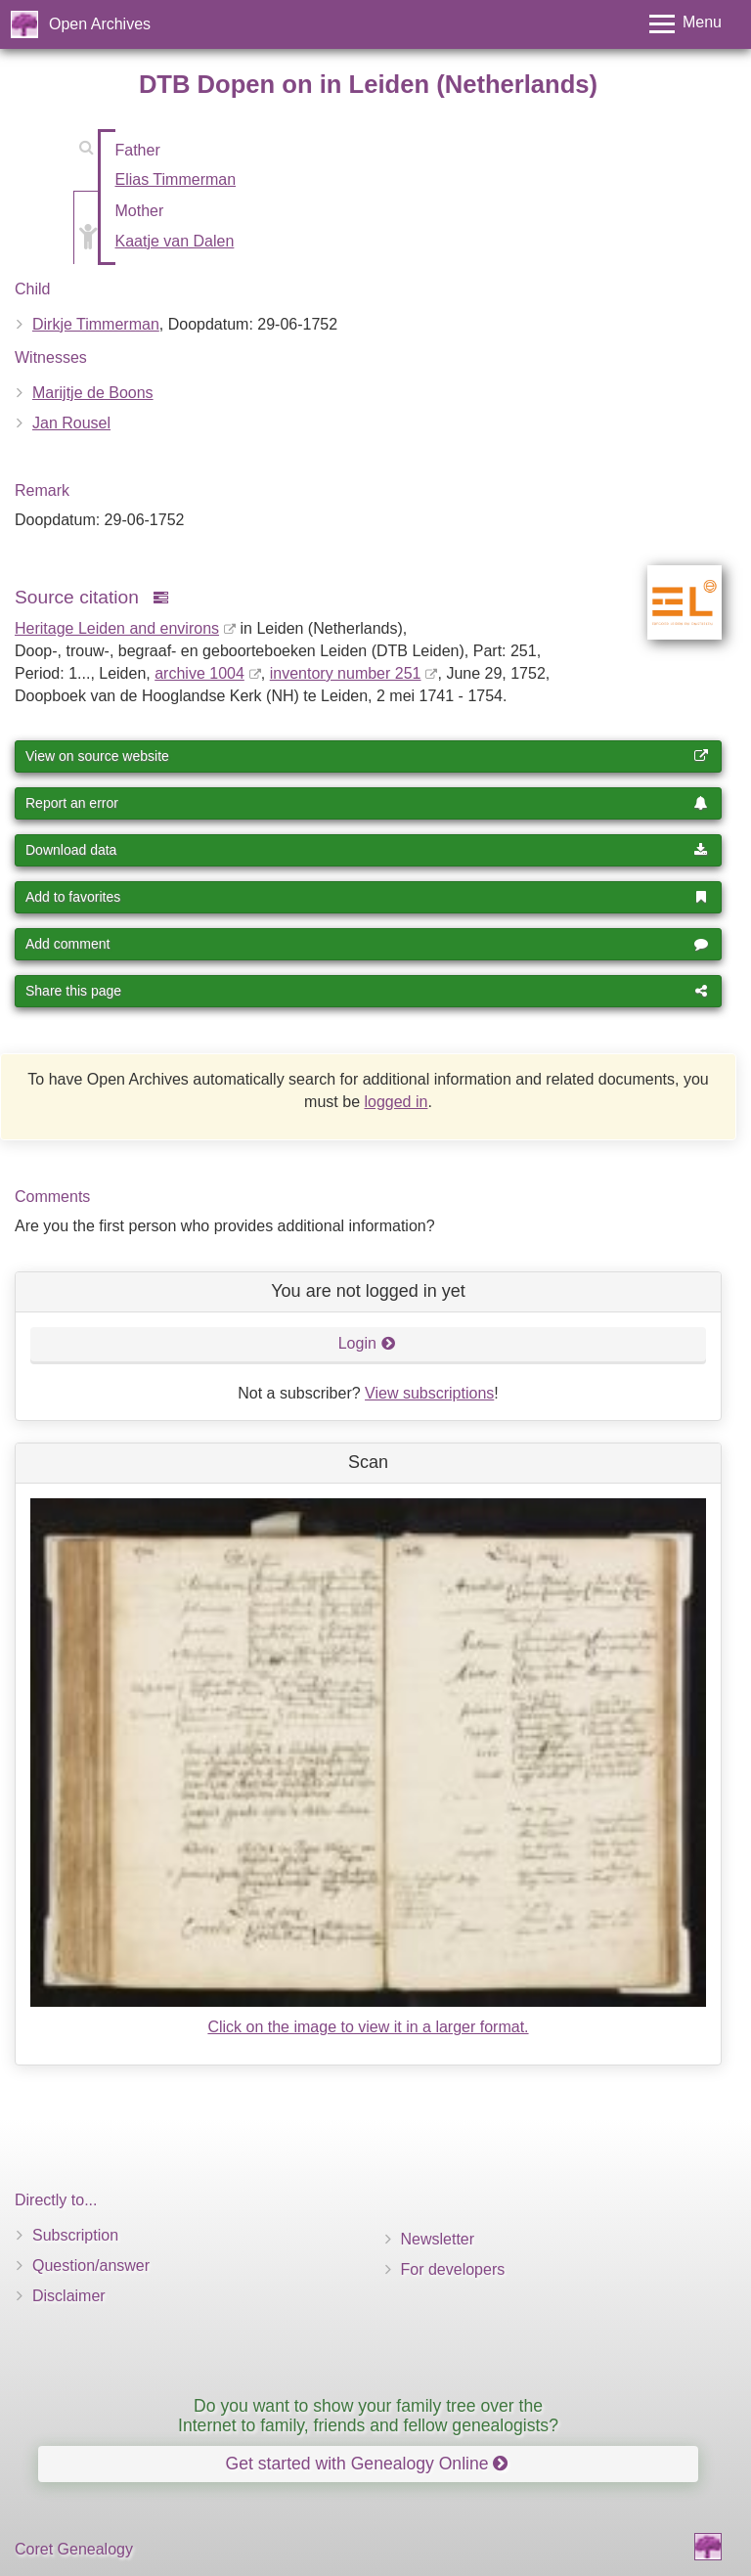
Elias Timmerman (176, 179)
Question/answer (91, 2265)
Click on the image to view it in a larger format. (367, 2027)
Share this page (366, 991)
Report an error (366, 803)
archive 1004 (199, 673)
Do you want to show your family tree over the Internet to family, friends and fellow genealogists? (368, 2415)
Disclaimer (69, 2295)
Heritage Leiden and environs (117, 628)
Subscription (75, 2235)
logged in (395, 1101)
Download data (366, 850)
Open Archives (100, 24)
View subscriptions (429, 1393)
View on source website (366, 756)
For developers (453, 2269)
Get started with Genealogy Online (367, 2463)
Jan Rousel (71, 423)
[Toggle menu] (685, 24)
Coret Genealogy (74, 2549)
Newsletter (438, 2239)
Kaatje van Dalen (175, 241)
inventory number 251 (345, 673)
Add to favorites (366, 897)
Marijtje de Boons (93, 392)
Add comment (366, 944)
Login (367, 1343)
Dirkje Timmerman (95, 324)
